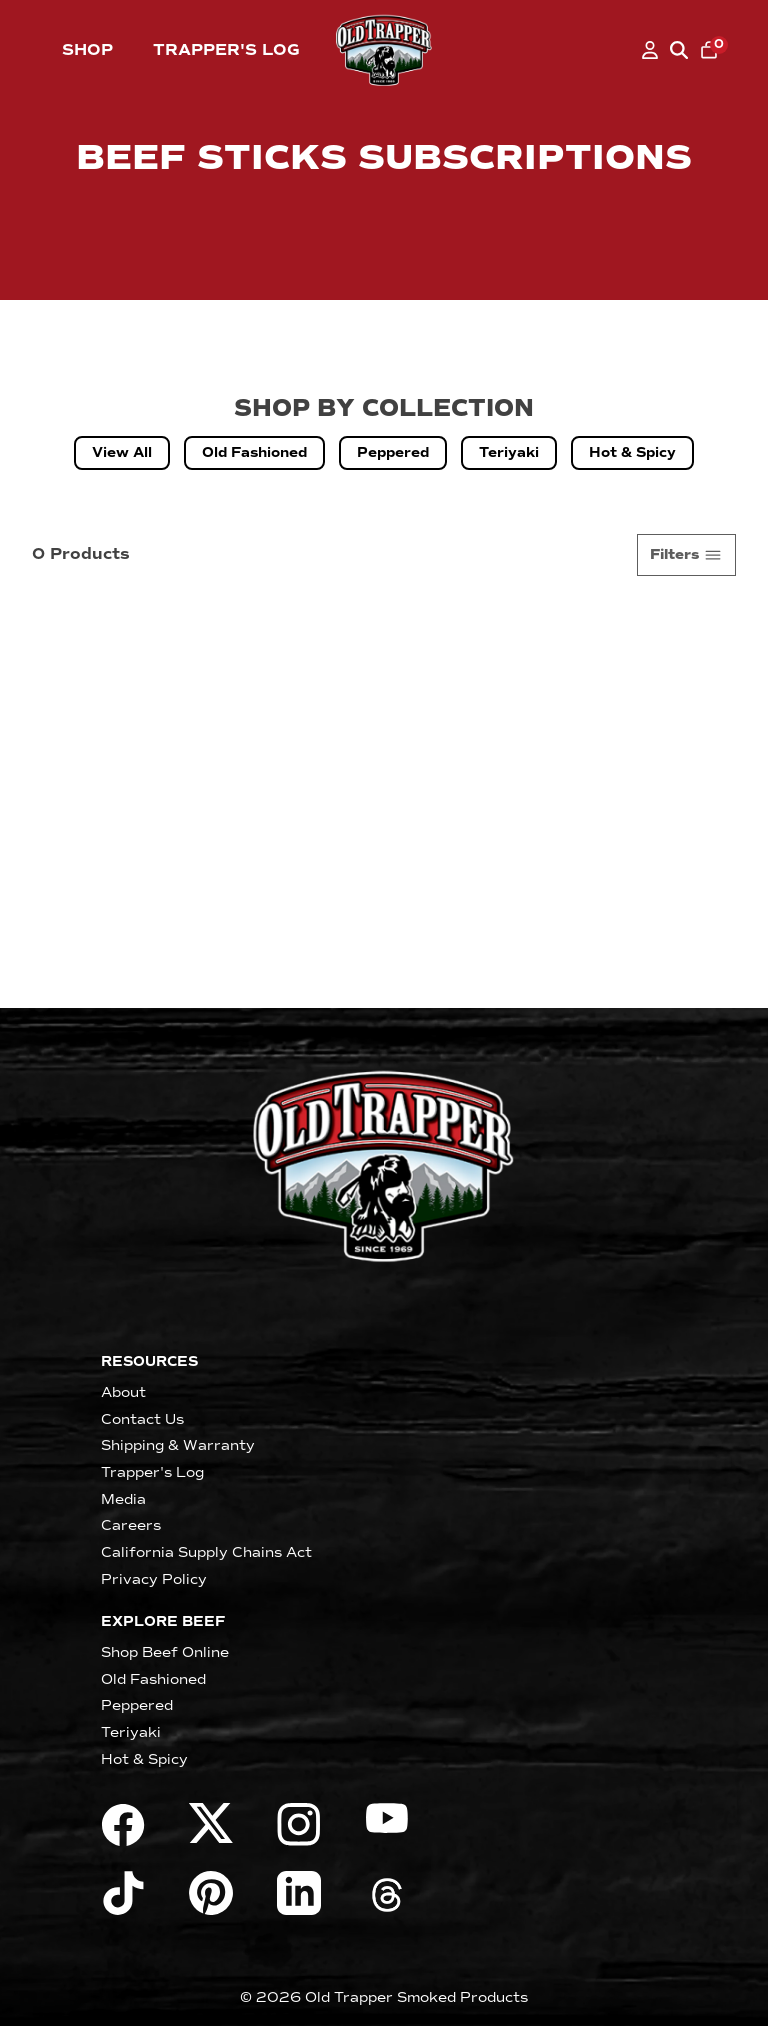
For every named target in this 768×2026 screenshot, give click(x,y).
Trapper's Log (226, 50)
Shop (87, 50)
